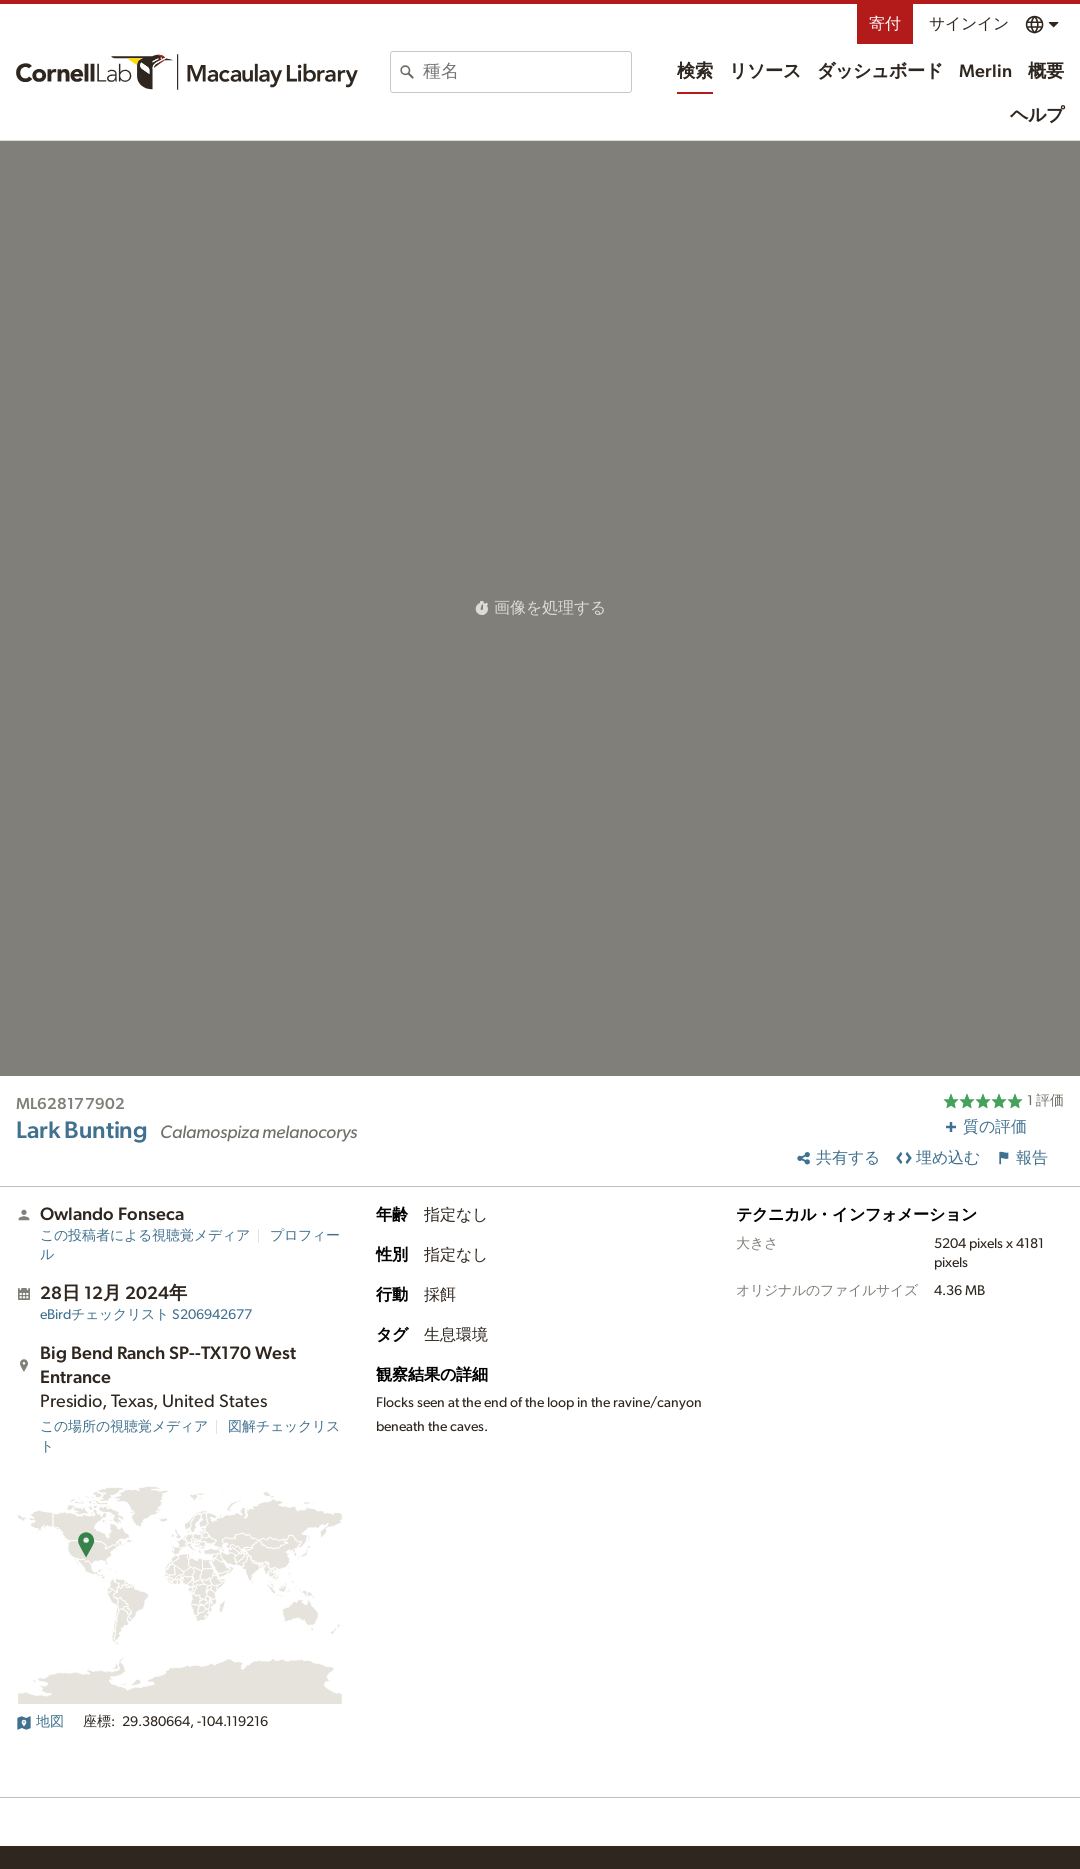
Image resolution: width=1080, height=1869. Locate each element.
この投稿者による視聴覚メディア (145, 1236)
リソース (765, 72)
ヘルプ (1037, 116)
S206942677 (146, 1315)
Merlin (985, 72)
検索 (695, 72)
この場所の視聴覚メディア (124, 1427)
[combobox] (527, 72)
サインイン (969, 24)
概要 (1046, 72)
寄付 (885, 24)
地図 (40, 1722)
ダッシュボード (880, 72)
